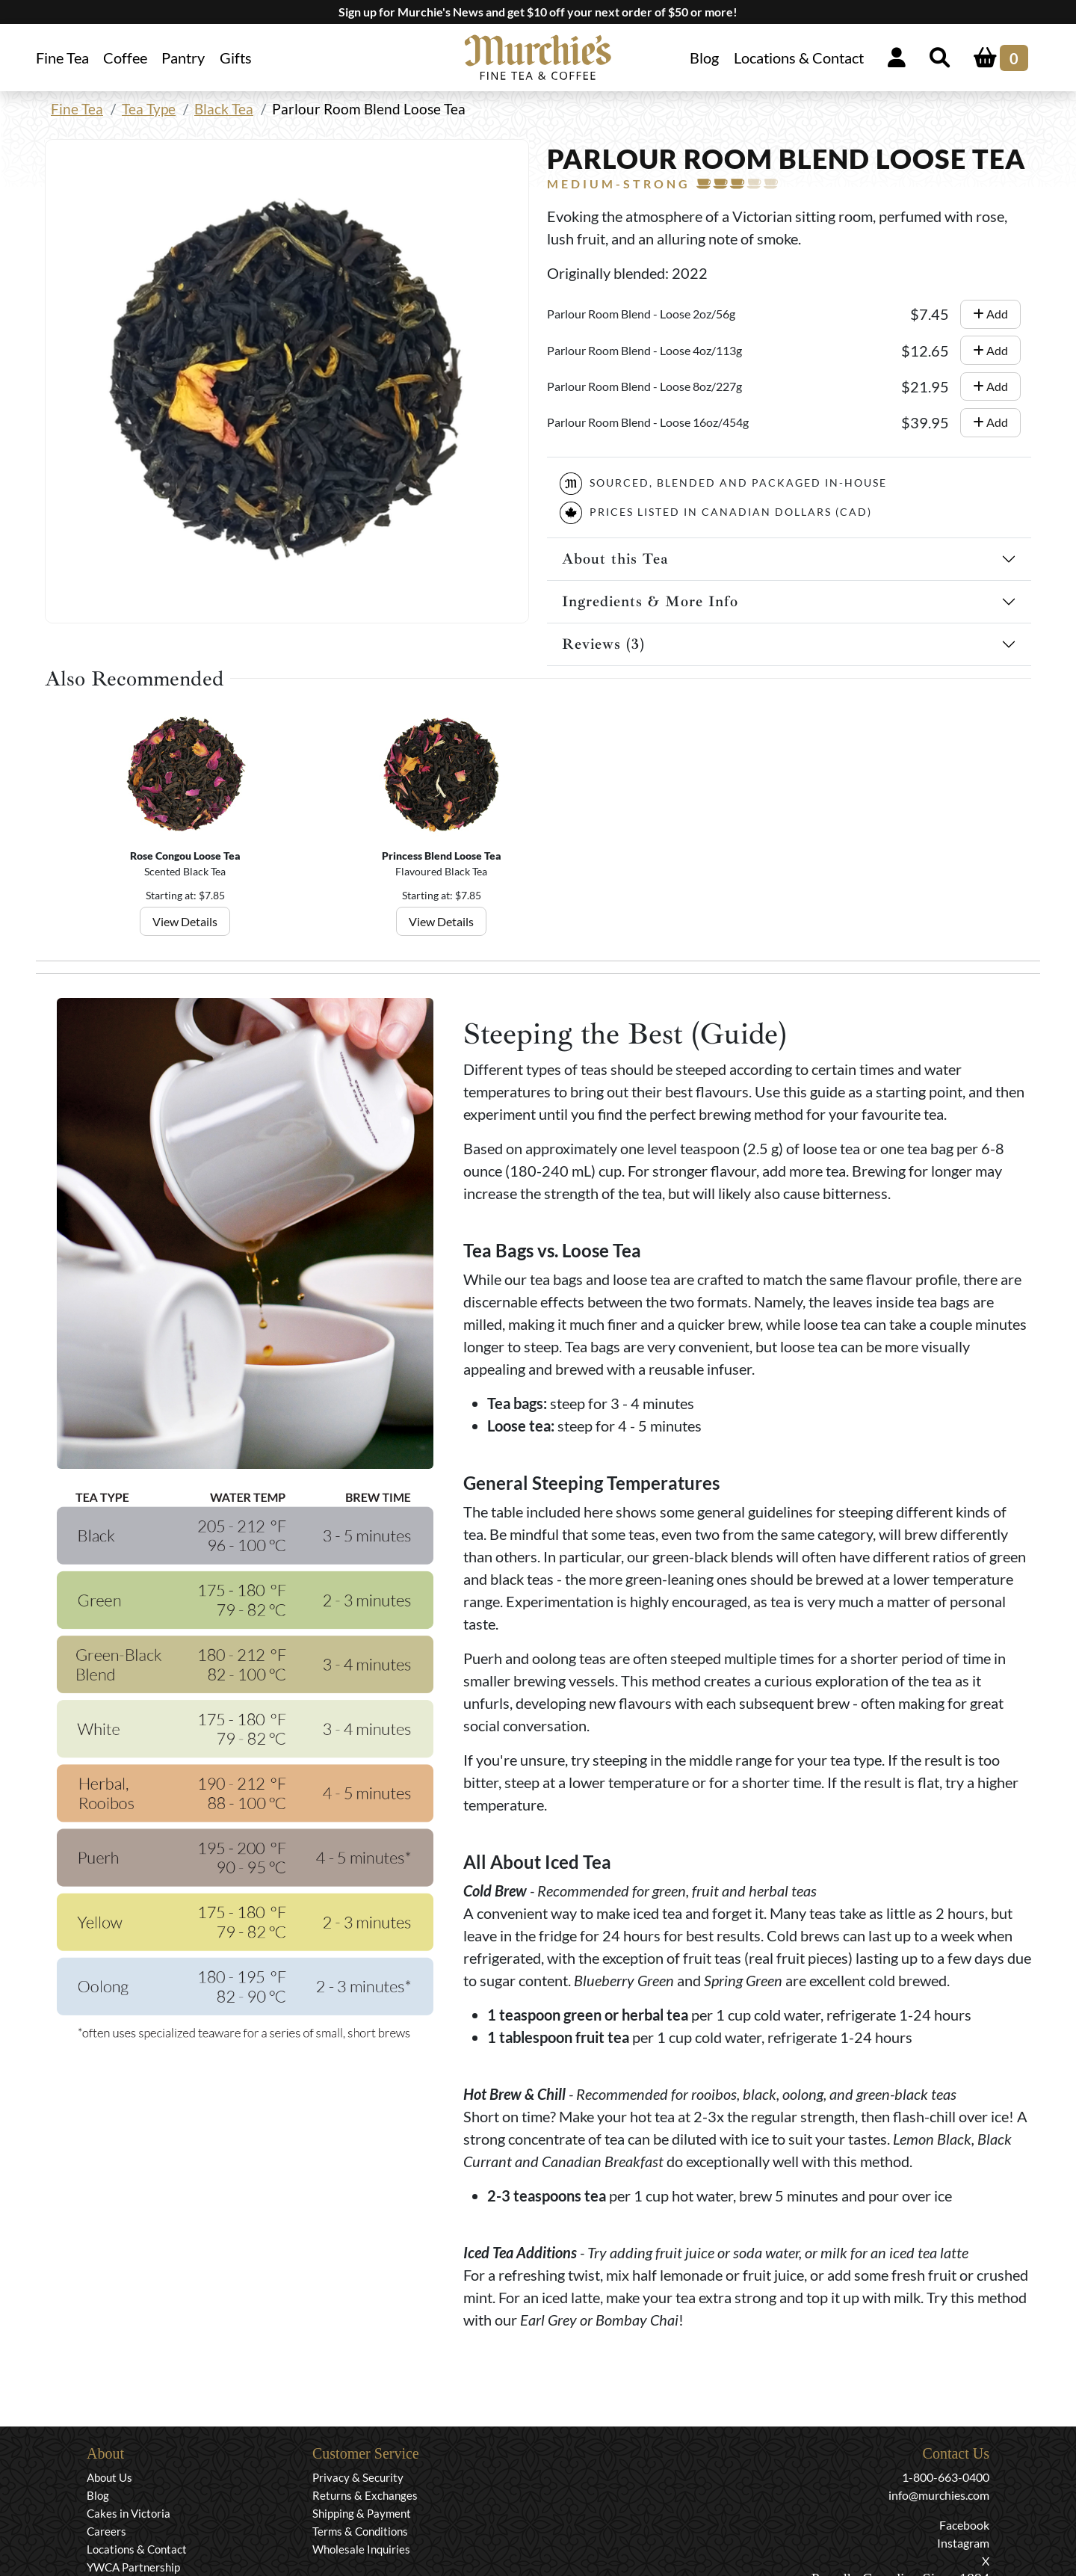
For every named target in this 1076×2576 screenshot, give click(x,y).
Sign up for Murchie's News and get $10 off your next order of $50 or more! (538, 11)
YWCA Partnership (133, 2567)
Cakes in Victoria (128, 2513)
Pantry (183, 58)
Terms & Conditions (360, 2531)
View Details (185, 921)
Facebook (964, 2525)
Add (990, 313)
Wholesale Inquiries (361, 2549)
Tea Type (149, 108)
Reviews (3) (603, 644)
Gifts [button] (236, 58)
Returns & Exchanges (365, 2495)
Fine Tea (77, 108)
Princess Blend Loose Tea (441, 855)
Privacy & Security (358, 2477)
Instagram (963, 2543)
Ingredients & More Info (650, 601)
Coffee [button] (125, 58)
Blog (704, 58)
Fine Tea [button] (62, 58)
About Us (109, 2477)
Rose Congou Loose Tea (185, 855)
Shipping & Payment (361, 2513)
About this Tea (615, 558)
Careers (106, 2531)
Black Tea (223, 108)
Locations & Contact (799, 58)
